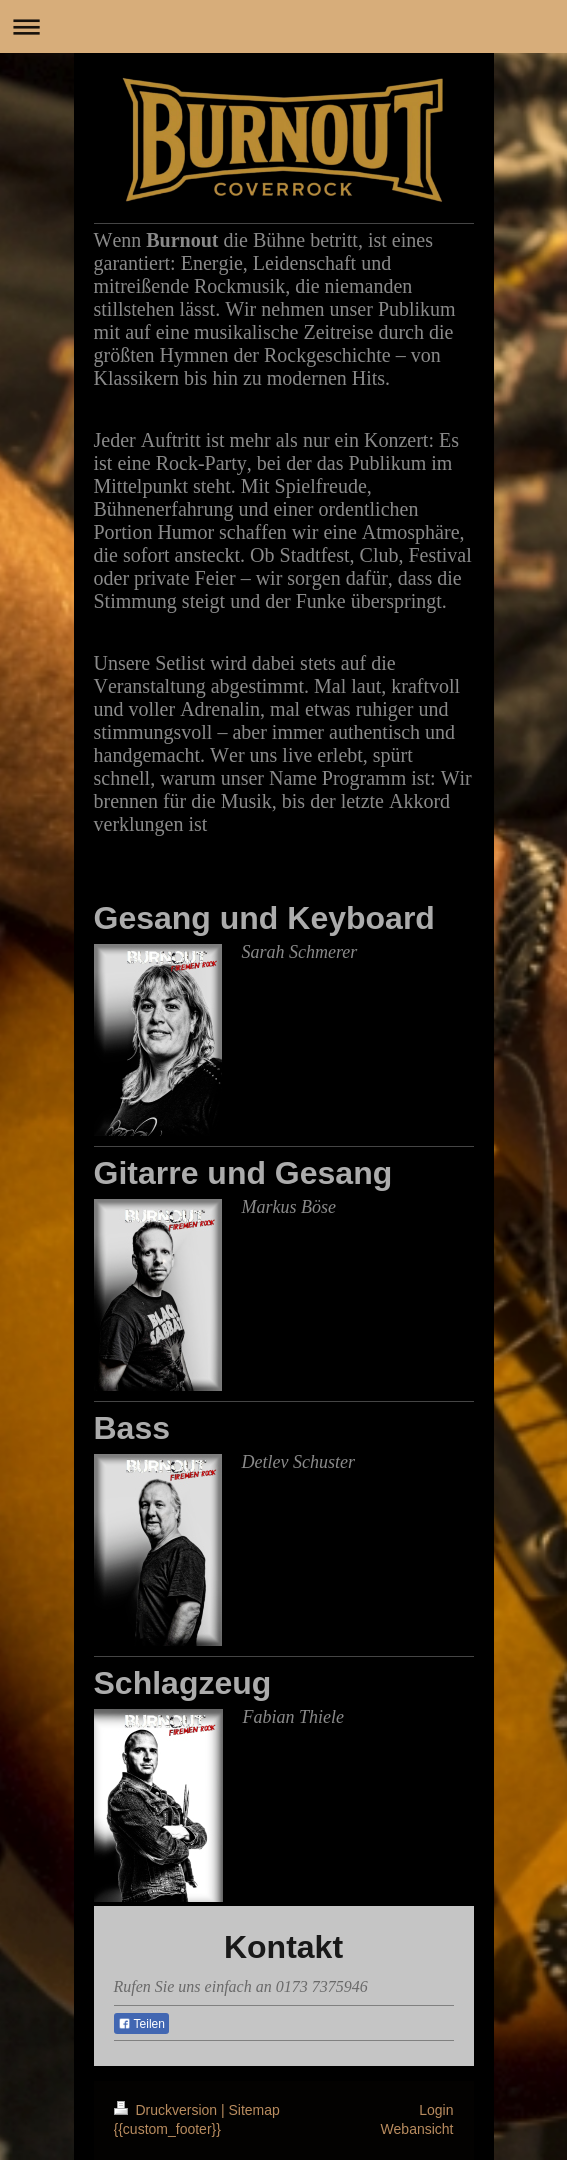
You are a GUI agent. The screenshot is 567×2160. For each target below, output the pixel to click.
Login (436, 2110)
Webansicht (417, 2129)
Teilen (141, 2024)
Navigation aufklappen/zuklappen (283, 26)
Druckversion (167, 2110)
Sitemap (254, 2110)
